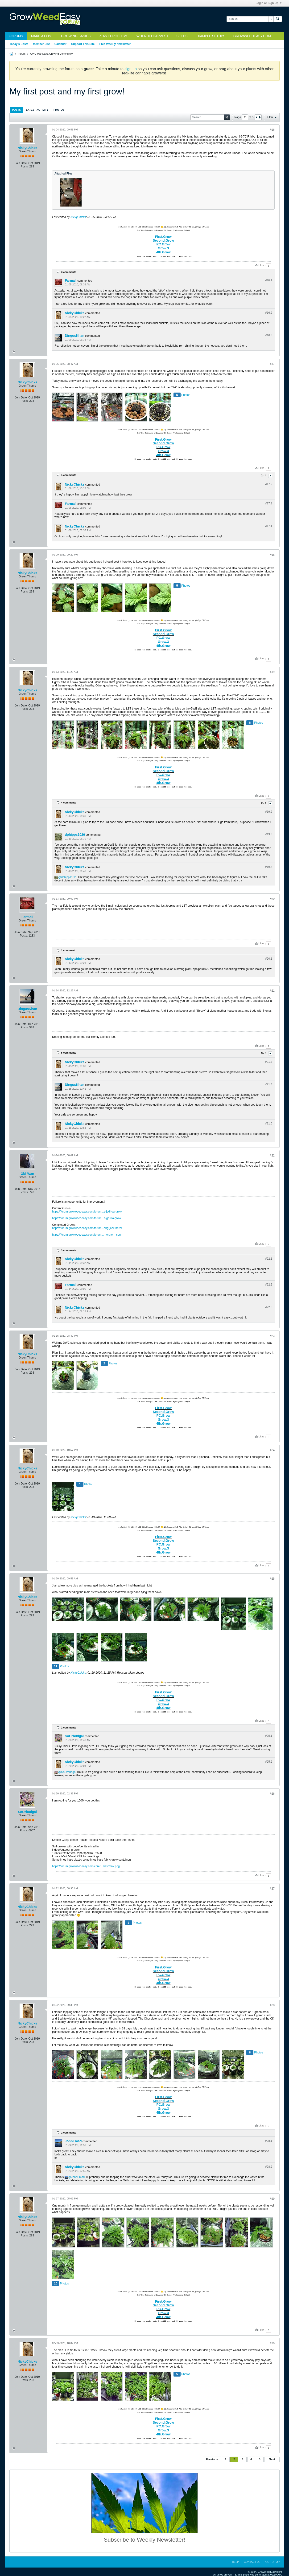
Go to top (272, 2561)
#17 (272, 364)
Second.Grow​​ (163, 240)
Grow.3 (163, 248)
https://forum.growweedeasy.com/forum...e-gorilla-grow (86, 1218)
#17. (268, 484)
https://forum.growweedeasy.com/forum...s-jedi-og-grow (87, 1211)
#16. (268, 280)
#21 (272, 990)
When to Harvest (152, 36)
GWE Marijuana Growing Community (51, 53)
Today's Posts (18, 44)
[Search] (250, 19)
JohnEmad (73, 2141)
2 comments (68, 1727)
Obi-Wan (27, 1174)
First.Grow (163, 237)
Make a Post (42, 36)
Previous (212, 2459)
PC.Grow (163, 244)
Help (235, 2561)
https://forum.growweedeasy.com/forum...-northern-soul (86, 1234)
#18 (272, 554)
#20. (268, 958)
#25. (268, 1735)
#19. (268, 811)
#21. (268, 1061)
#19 (272, 672)
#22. (268, 1258)
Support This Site (83, 44)
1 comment (68, 950)
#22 (272, 1155)
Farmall (71, 280)
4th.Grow (163, 252)
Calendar (60, 44)
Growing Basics (76, 36)
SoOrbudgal (74, 1736)
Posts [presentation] (16, 109)
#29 (272, 2198)
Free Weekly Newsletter (115, 44)
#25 (272, 1578)
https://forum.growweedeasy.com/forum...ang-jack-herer (87, 1228)
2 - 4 (264, 475)
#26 (272, 1793)
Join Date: (21, 163)
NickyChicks (27, 148)
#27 (272, 1888)
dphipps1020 (75, 834)
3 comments (68, 272)
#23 (272, 1336)
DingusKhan (74, 335)
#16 (272, 129)
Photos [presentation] (59, 109)
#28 (272, 2005)
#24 (272, 1450)
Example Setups (210, 36)
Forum (21, 53)
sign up (130, 69)
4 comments (68, 475)
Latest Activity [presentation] (37, 109)
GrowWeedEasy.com (252, 36)
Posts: (25, 166)
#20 (272, 899)
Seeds (181, 36)
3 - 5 (264, 1053)
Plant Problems (113, 36)
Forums (16, 36)
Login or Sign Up (268, 3)
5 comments (68, 1052)
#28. (268, 2140)
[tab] (16, 109)
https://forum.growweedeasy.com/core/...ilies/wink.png (86, 1866)
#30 (272, 2343)
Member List (41, 44)
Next (272, 2459)
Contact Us (252, 2561)
